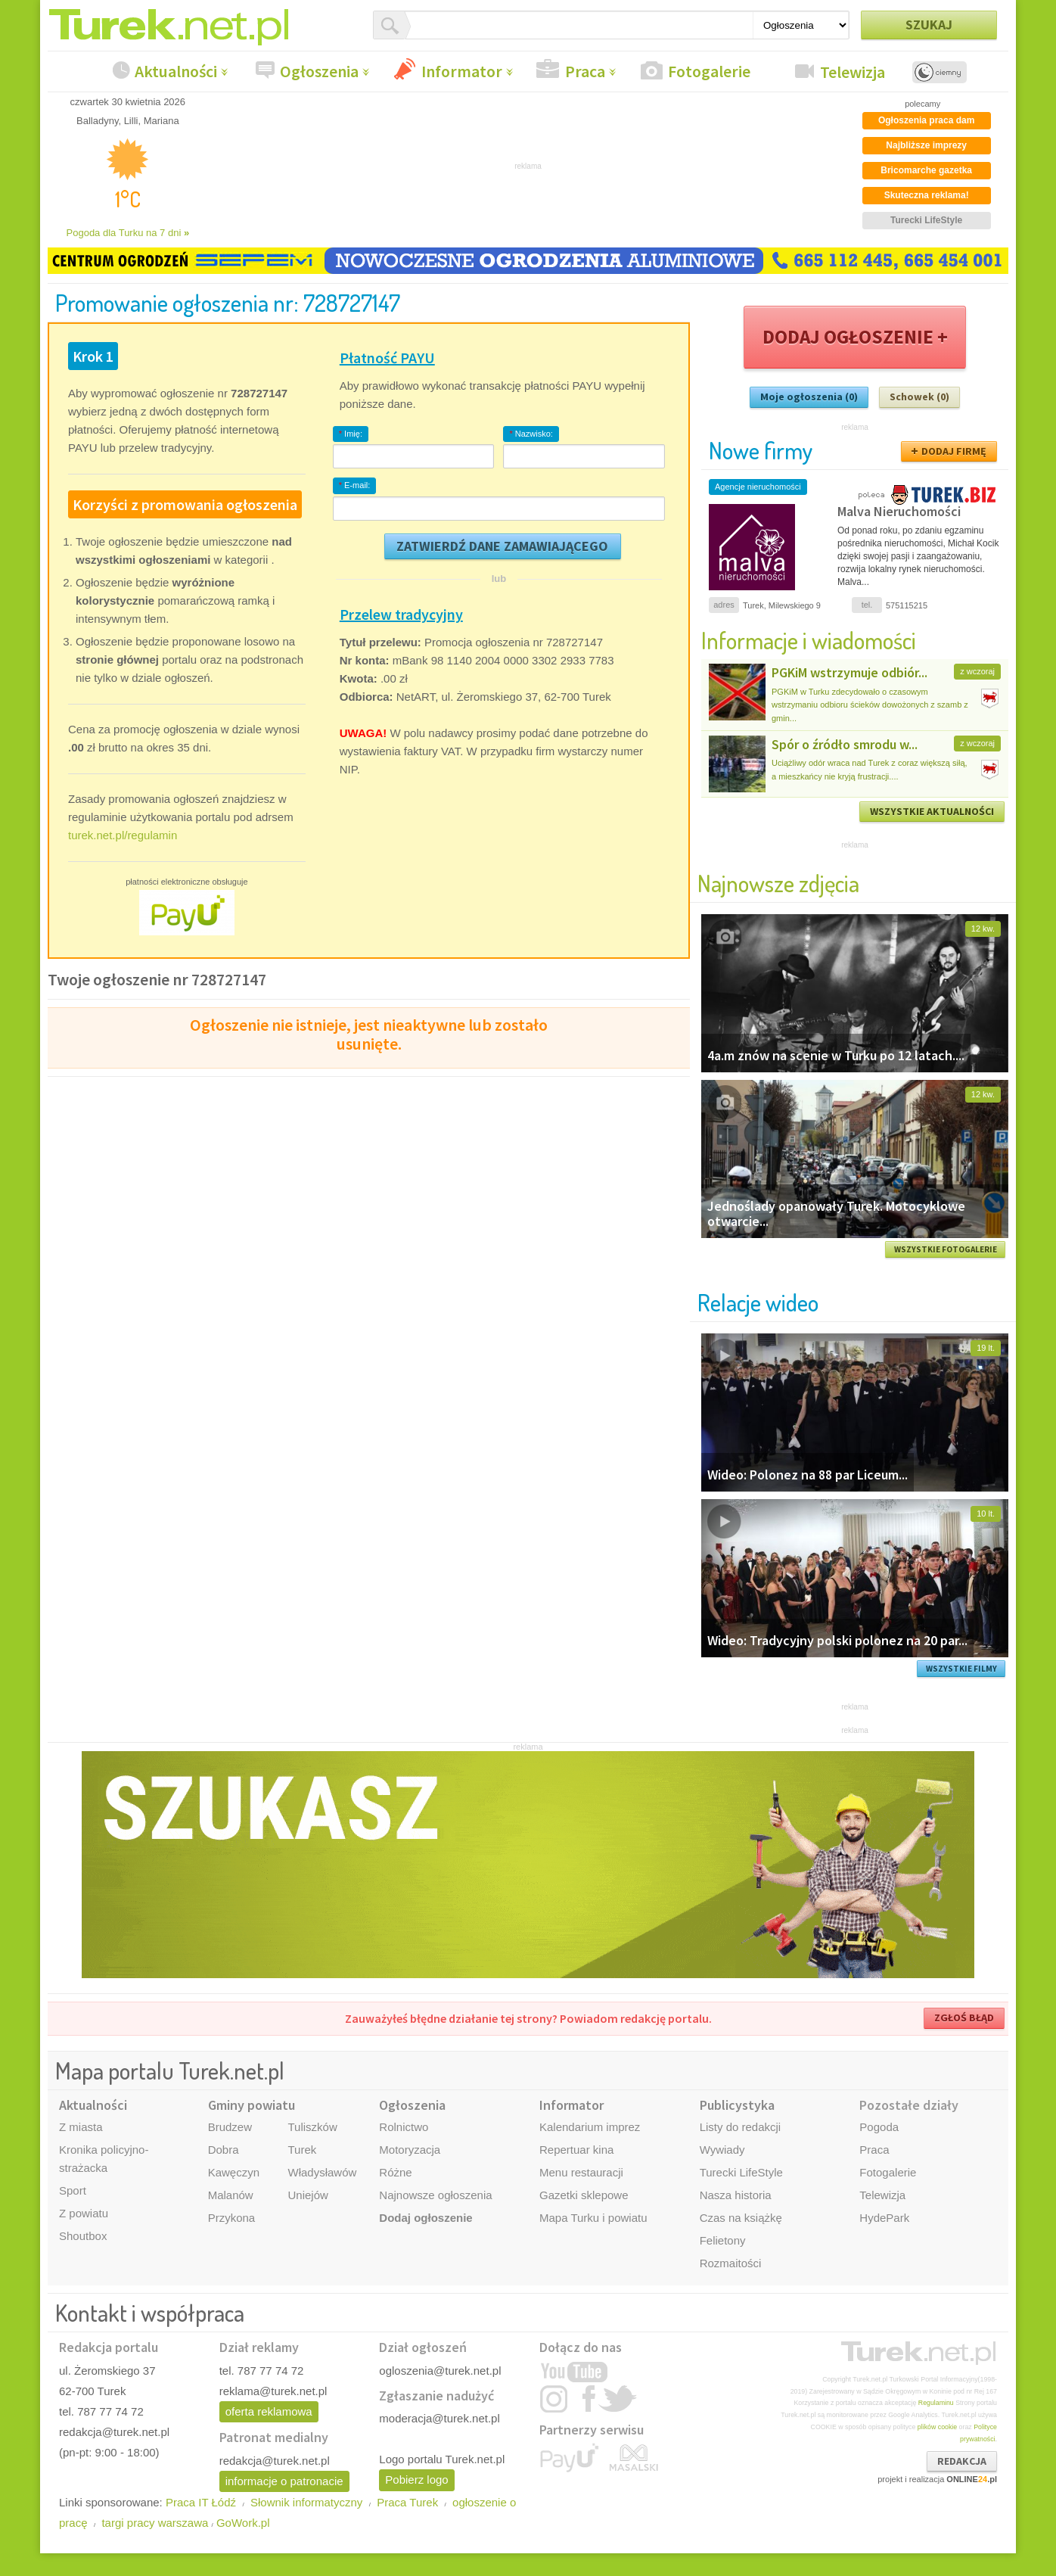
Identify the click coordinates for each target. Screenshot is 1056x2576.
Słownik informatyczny (306, 2502)
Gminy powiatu (251, 2105)
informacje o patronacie (284, 2481)
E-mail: (355, 485)
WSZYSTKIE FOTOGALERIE (945, 1249)
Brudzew (230, 2126)
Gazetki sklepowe (584, 2195)
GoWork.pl (243, 2522)
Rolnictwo (403, 2126)
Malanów (230, 2195)
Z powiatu (83, 2213)
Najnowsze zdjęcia (778, 883)
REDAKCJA (961, 2461)
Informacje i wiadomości (808, 640)
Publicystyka (737, 2105)
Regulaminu (936, 2402)
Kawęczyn (233, 2172)
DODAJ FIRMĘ (953, 451)
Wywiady (722, 2149)
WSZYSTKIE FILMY (961, 1668)
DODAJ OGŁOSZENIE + (855, 337)
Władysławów (321, 2172)
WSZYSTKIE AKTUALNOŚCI (932, 811)
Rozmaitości (731, 2263)
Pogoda (879, 2126)
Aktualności (176, 71)
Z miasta (81, 2126)
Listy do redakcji (740, 2126)
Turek (301, 2149)
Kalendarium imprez (589, 2126)
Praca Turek (407, 2502)
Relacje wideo (757, 1302)
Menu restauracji (581, 2172)
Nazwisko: (530, 433)
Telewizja (852, 71)
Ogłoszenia (319, 71)
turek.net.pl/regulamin (122, 835)
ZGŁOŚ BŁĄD (964, 2017)
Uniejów (307, 2195)
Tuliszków (312, 2126)
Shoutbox (83, 2235)
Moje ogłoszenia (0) (809, 396)
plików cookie (937, 2427)
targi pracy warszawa (154, 2522)
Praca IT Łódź (201, 2502)
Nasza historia (736, 2195)
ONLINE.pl (971, 2479)
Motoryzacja (409, 2149)
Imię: (350, 433)
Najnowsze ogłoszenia (435, 2195)
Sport (72, 2190)
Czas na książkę (741, 2217)
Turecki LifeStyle (741, 2172)
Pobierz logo (416, 2479)
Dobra (223, 2149)
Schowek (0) (919, 396)
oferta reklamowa (268, 2411)
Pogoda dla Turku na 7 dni (128, 232)
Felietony (723, 2240)
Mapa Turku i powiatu (593, 2217)
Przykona (232, 2217)
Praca (585, 71)
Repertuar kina (576, 2149)
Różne (395, 2172)
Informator (461, 71)
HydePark (884, 2217)
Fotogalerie (709, 71)
